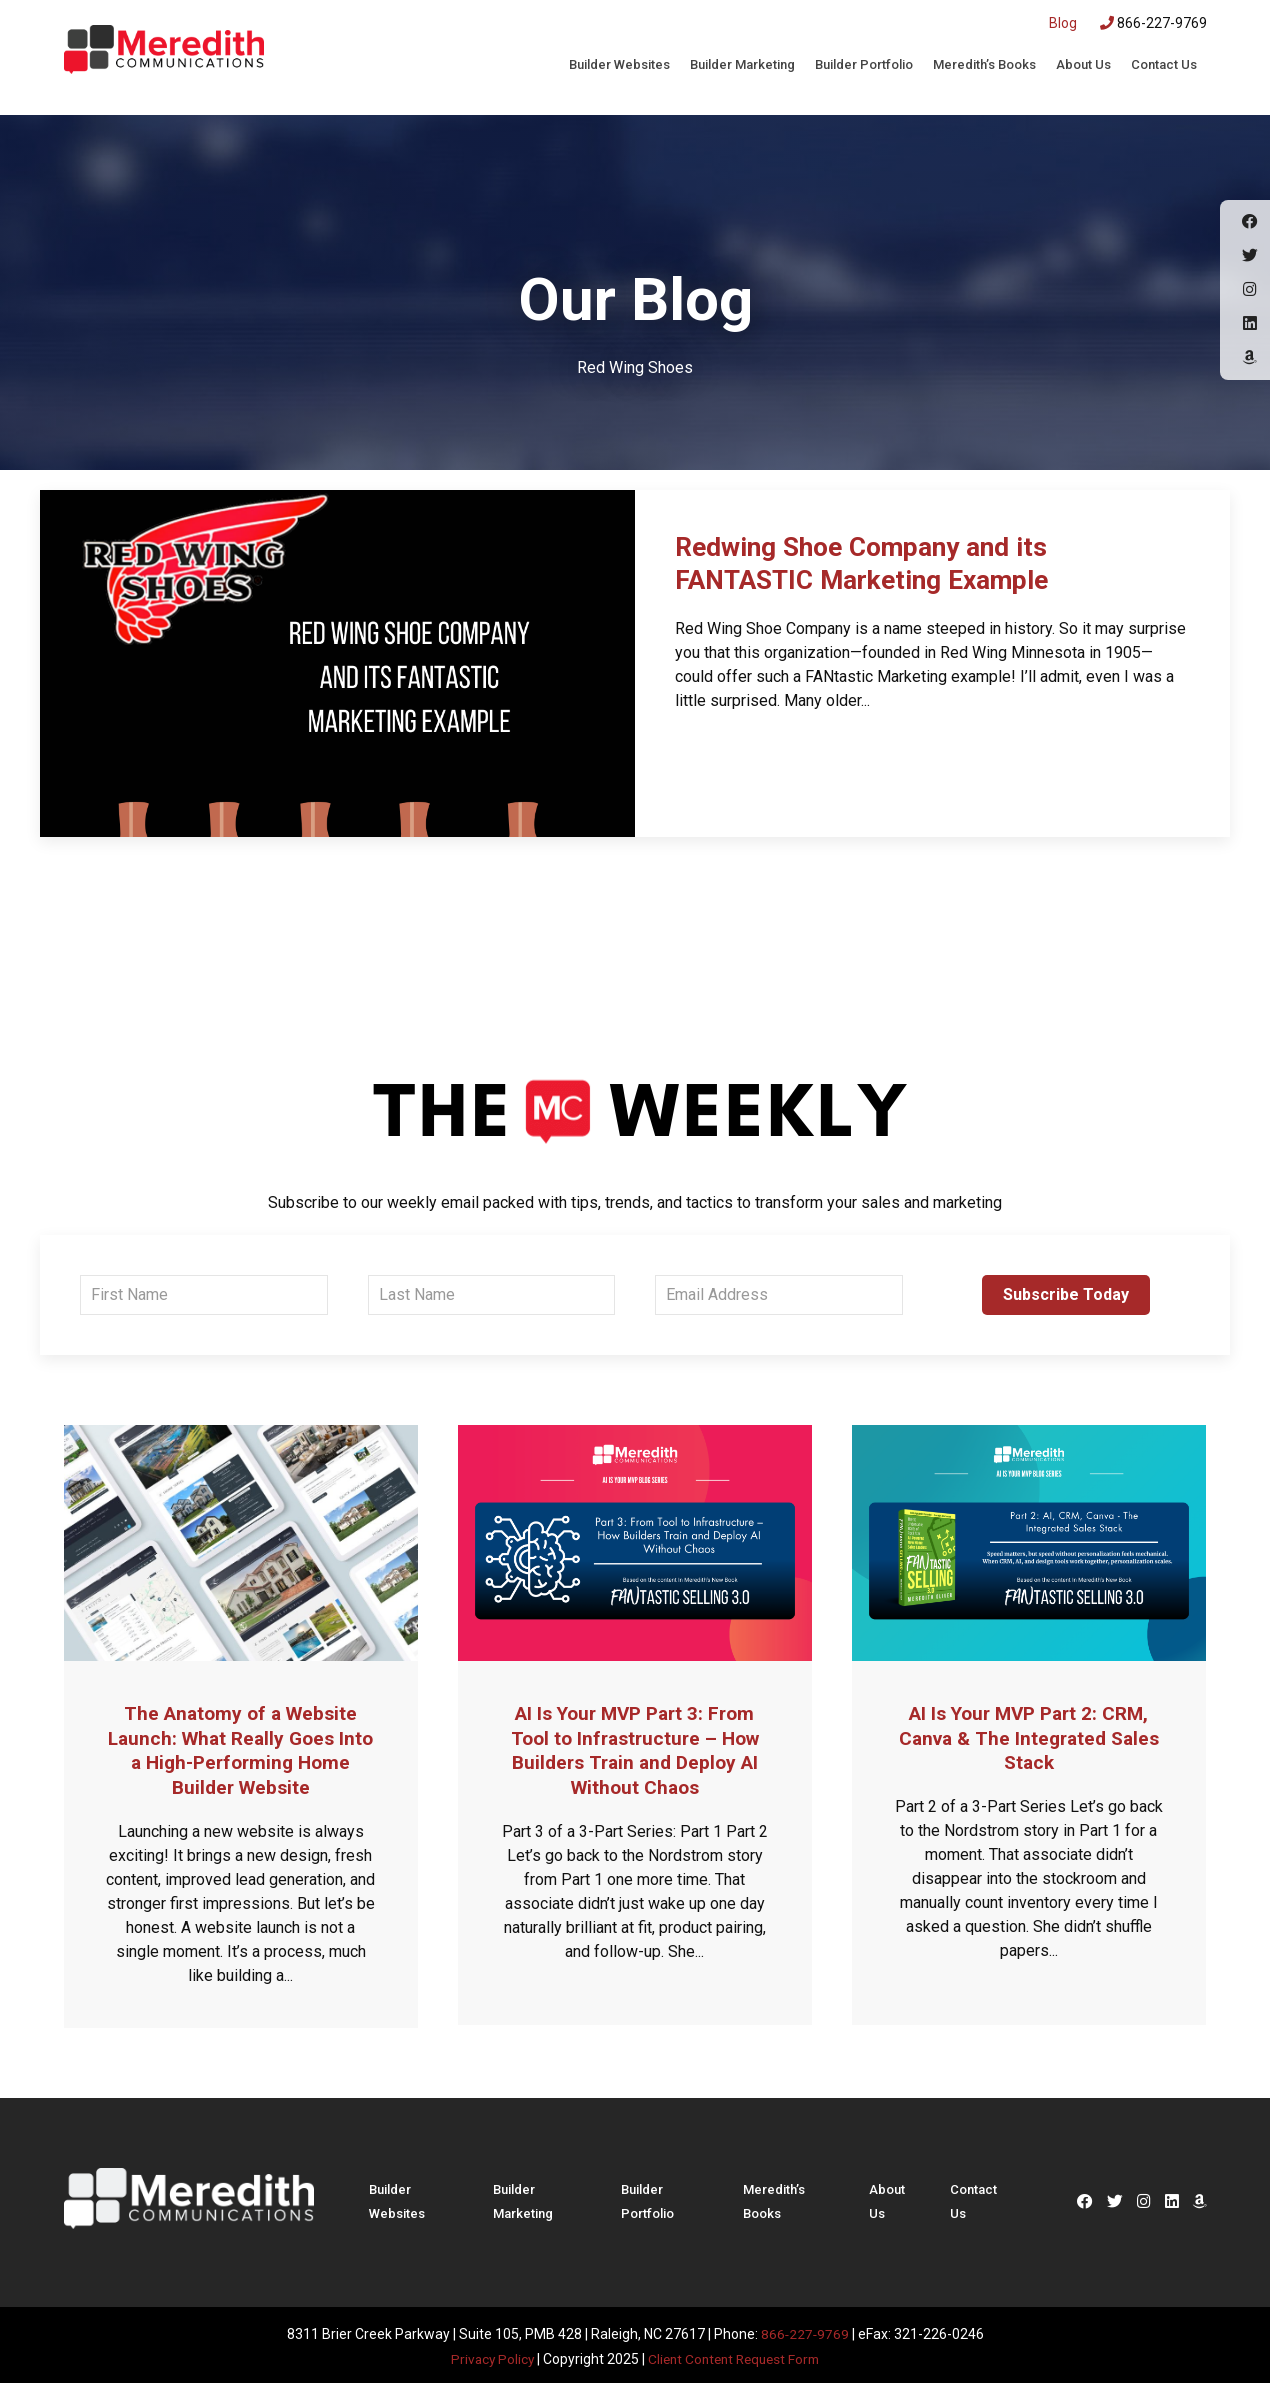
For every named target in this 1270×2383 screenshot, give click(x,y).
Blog (1063, 23)
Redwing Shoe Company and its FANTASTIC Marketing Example (876, 563)
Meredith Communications (164, 55)
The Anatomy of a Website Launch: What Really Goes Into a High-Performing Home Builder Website (241, 1749)
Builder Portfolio (864, 64)
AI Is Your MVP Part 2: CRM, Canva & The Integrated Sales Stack (1029, 1737)
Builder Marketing (742, 64)
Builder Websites (619, 64)
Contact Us (1164, 64)
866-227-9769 (1153, 23)
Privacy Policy (487, 2355)
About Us (1083, 64)
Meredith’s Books (984, 64)
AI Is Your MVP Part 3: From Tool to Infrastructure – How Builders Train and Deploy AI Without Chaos (635, 1749)
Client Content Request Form (735, 2355)
